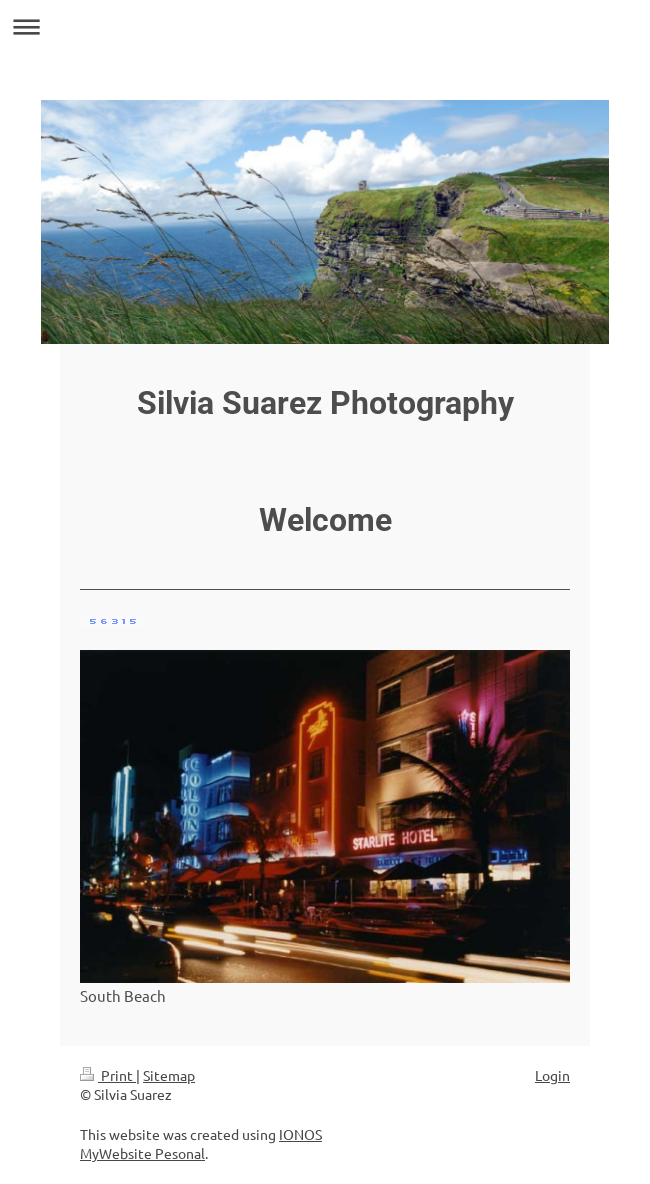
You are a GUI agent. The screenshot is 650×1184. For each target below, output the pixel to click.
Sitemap (169, 1075)
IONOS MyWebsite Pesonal (201, 1144)
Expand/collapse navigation (325, 26)
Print (108, 1075)
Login (552, 1075)
